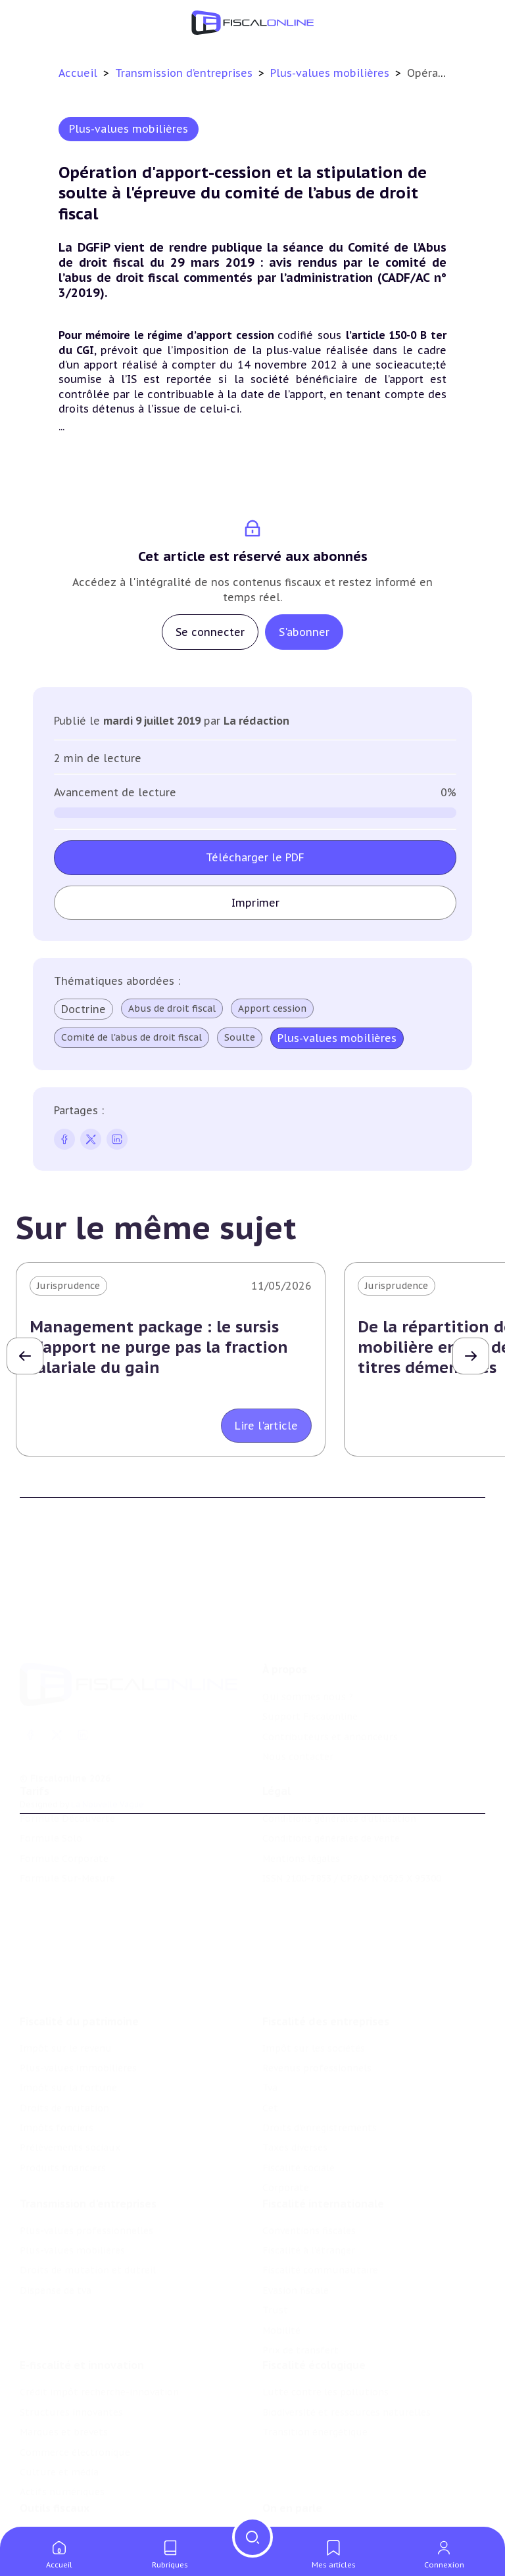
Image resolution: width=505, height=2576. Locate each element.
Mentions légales (301, 1831)
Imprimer (255, 902)
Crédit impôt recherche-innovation (99, 2353)
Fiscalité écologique (314, 2326)
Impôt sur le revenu (66, 1998)
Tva (269, 2038)
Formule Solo (51, 1811)
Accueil (78, 72)
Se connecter (210, 632)
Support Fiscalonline (310, 1676)
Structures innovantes (71, 2373)
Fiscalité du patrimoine (79, 1970)
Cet (270, 2058)
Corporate (285, 2138)
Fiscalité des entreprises (325, 1970)
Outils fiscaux (54, 2474)
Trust (275, 2265)
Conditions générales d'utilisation (339, 1791)
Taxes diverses (294, 2098)
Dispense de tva (55, 2245)
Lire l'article (266, 1425)
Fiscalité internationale (323, 2158)
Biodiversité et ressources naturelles (346, 2373)
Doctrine (83, 1009)
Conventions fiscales (309, 2186)
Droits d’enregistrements (319, 2077)
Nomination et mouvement (325, 2501)
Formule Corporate (64, 1831)
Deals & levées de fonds (317, 2521)
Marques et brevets (64, 2393)
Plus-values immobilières (78, 2017)
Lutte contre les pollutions (325, 2353)
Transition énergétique (315, 2393)
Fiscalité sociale (298, 2117)
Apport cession (272, 1008)
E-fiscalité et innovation (82, 2326)
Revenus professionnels (317, 2017)
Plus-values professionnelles (86, 2186)
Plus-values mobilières (331, 72)
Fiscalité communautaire (320, 2225)
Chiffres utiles (53, 2501)
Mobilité (281, 2285)
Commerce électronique (75, 2413)
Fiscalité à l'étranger (308, 2205)
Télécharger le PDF (255, 857)
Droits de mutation (64, 2058)
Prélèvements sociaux (70, 2098)
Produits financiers (63, 2117)
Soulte (239, 1037)
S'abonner (304, 632)
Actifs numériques (62, 2453)
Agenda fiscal (49, 2521)
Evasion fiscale (295, 2245)
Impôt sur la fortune (68, 2038)
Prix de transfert (300, 2305)
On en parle (292, 2474)
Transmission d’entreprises (185, 72)
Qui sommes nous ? (307, 1656)
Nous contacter (297, 1716)
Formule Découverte (67, 1791)
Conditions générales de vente (331, 1811)
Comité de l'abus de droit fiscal (131, 1037)
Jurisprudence (68, 1286)
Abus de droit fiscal (172, 1008)
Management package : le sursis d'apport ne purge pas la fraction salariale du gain (159, 1347)
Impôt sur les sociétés (313, 1998)
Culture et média (59, 2433)
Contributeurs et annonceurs (330, 1696)
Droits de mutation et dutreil (88, 2225)
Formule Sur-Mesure (67, 1851)
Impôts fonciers (56, 2077)
